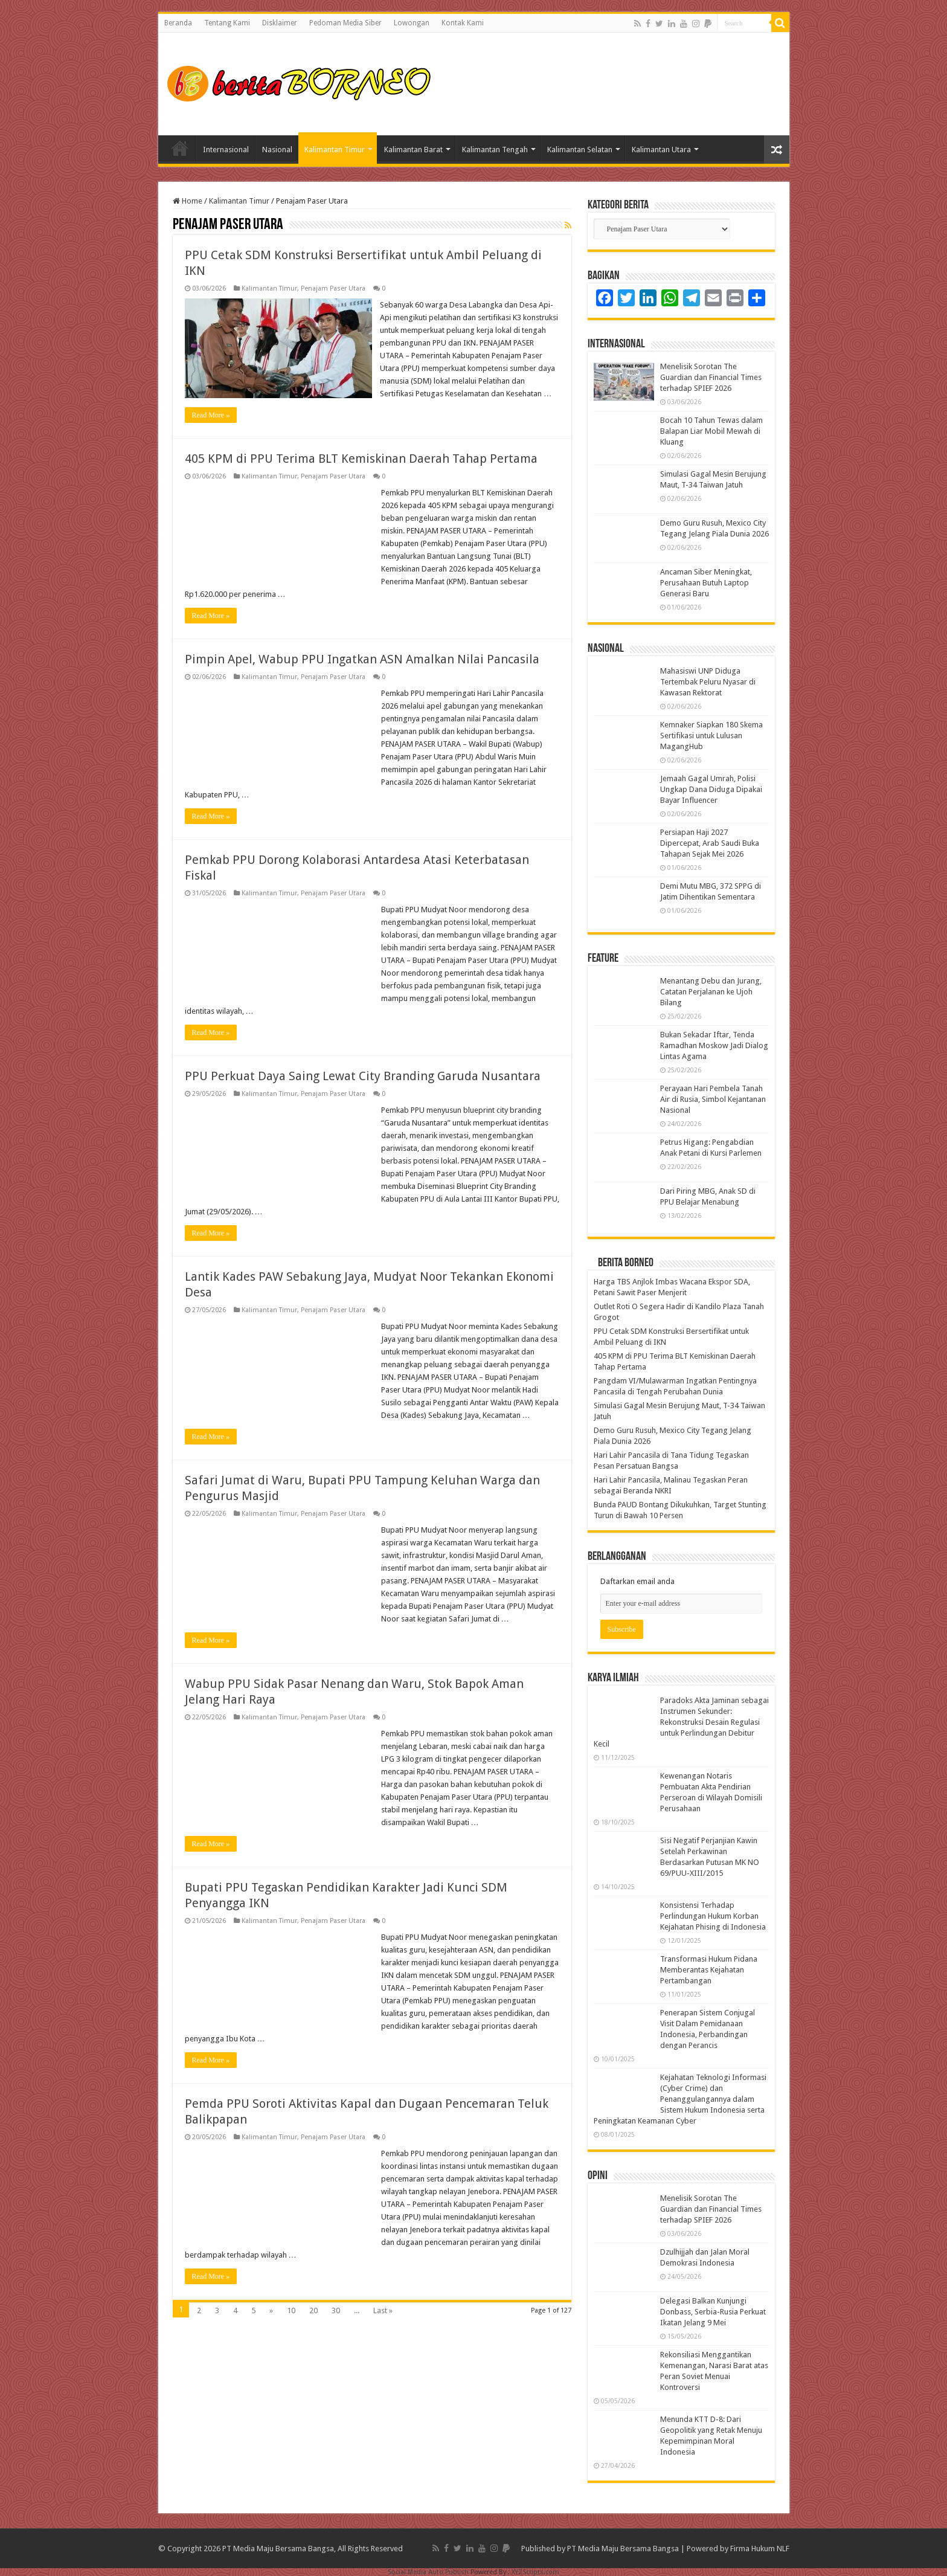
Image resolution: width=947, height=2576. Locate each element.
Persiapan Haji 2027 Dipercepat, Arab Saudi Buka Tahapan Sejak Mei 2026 (709, 843)
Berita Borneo (625, 1263)
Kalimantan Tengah (495, 149)
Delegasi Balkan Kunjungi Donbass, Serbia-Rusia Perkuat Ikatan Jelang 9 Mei (713, 2311)
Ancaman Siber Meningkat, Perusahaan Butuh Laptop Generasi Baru (706, 582)
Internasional (226, 149)
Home (180, 148)
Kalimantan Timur (334, 149)
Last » (383, 2310)
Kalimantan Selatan (579, 149)
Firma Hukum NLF (759, 2548)
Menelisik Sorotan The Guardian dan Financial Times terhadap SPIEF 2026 (711, 377)
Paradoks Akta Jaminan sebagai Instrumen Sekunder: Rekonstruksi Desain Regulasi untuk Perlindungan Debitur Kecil (681, 1722)
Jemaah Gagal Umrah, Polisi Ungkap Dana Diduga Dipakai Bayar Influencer (711, 789)
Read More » (211, 415)
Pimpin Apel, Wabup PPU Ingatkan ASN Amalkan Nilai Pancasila (362, 659)
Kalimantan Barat (413, 149)
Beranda (178, 23)
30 (336, 2310)
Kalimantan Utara (661, 149)
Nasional (277, 149)
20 (313, 2310)
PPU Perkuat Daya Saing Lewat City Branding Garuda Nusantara (363, 1076)
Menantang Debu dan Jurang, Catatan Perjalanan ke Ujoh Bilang (711, 991)
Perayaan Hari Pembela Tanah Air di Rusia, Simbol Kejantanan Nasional (713, 1099)
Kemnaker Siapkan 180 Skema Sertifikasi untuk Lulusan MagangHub (711, 735)
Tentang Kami (227, 23)
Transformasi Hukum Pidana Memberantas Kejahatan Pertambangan (708, 1969)
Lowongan (411, 23)
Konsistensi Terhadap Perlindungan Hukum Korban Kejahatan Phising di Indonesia (713, 1916)
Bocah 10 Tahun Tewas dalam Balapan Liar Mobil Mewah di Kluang (711, 431)
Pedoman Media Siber (345, 23)
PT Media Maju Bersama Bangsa (623, 2548)
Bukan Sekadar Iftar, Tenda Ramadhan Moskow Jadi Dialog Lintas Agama (714, 1045)
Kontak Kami (462, 23)
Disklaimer (279, 23)
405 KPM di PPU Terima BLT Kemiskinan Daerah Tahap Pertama (361, 458)
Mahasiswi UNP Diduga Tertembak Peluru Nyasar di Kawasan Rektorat (708, 681)
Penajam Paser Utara (333, 288)
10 (291, 2310)
